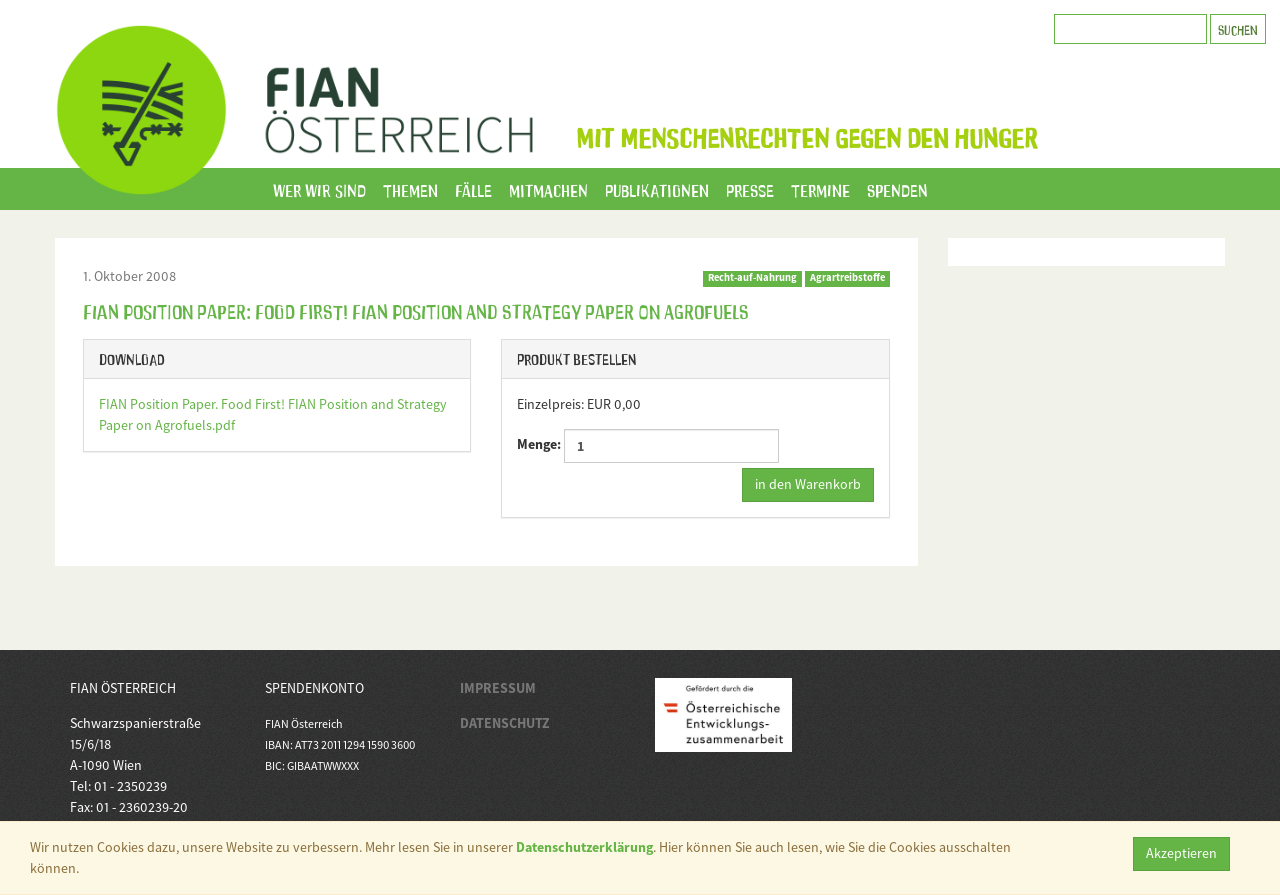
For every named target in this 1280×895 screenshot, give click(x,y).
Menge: (648, 446)
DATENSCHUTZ (505, 723)
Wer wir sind (319, 189)
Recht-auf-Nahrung (752, 277)
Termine (820, 189)
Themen (410, 189)
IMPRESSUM (498, 688)
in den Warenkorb (808, 484)
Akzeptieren (1181, 853)
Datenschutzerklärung (584, 847)
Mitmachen (548, 189)
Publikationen (657, 189)
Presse (750, 189)
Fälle (473, 189)
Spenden (897, 189)
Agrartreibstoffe (847, 277)
